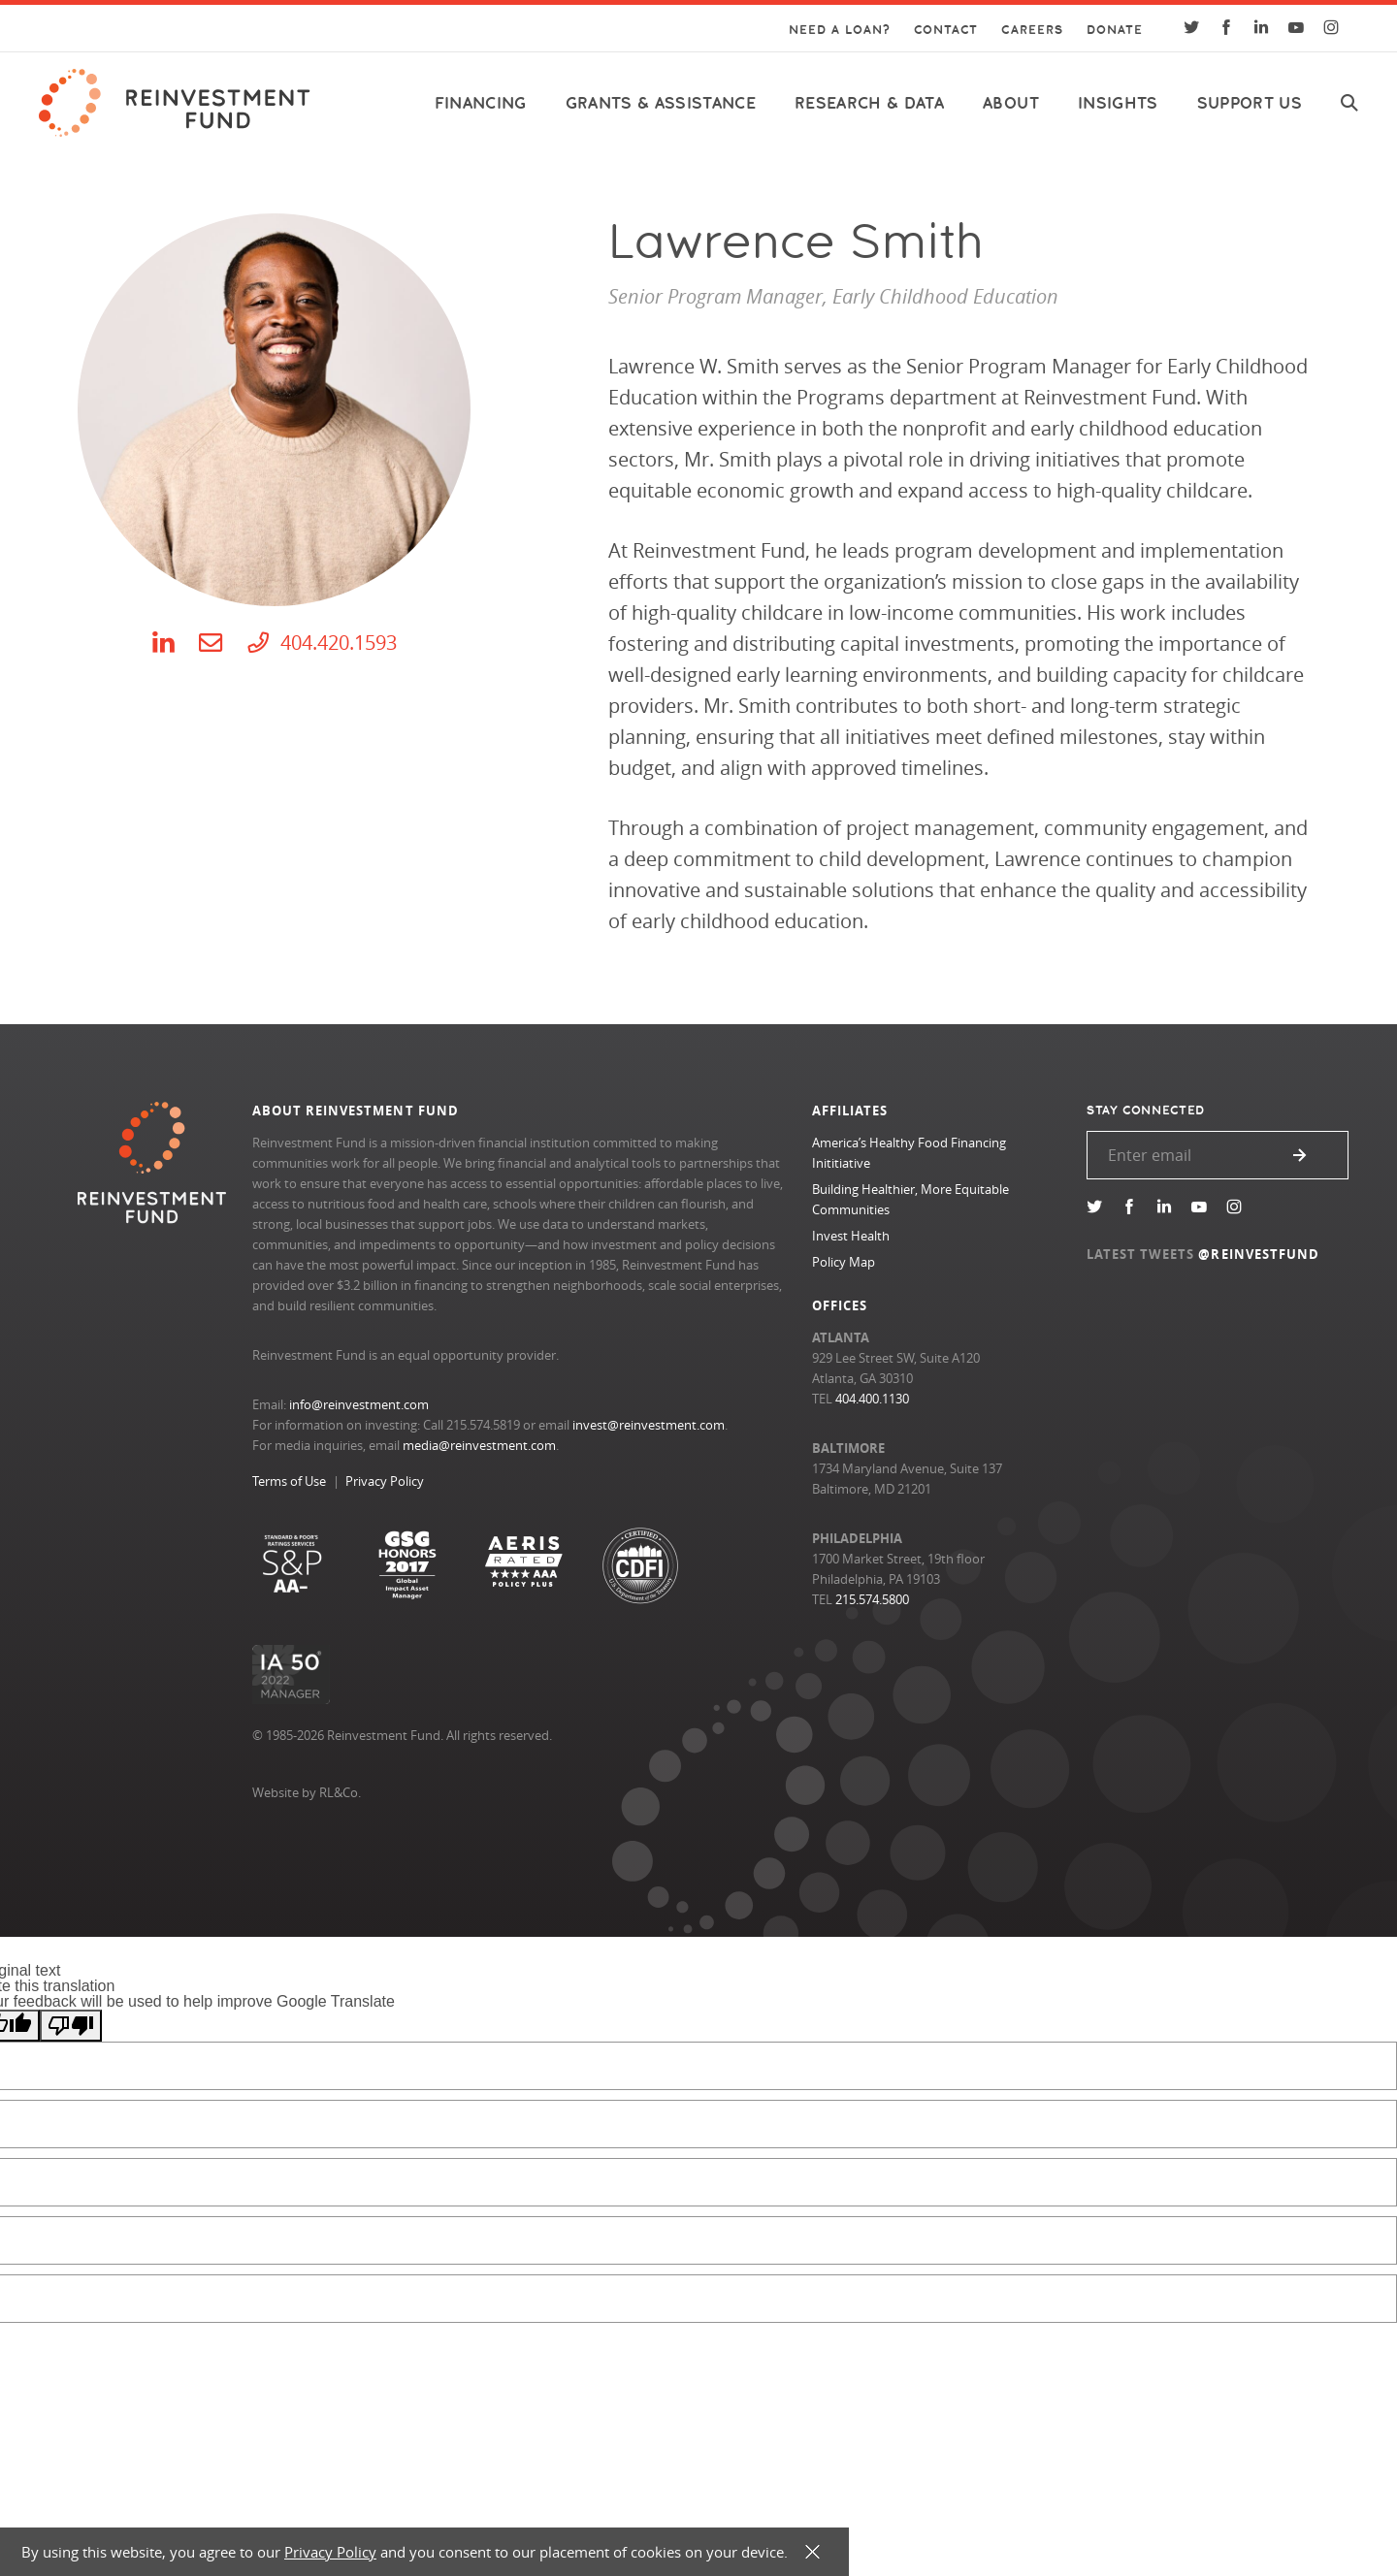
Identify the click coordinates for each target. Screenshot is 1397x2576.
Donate (1115, 30)
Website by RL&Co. (306, 1792)
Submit (1300, 1155)
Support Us (1249, 103)
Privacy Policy (384, 1481)
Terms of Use (289, 1481)
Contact (946, 30)
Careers (1031, 30)
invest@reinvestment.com (648, 1424)
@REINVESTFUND (1258, 1254)
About (1011, 103)
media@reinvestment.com (479, 1445)
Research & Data (869, 103)
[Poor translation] (71, 2026)
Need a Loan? (840, 30)
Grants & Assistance (661, 103)
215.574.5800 (872, 1599)
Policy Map (843, 1262)
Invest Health (851, 1235)
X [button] (812, 2552)
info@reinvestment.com (359, 1404)
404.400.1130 (872, 1398)
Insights (1118, 103)
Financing (481, 103)
